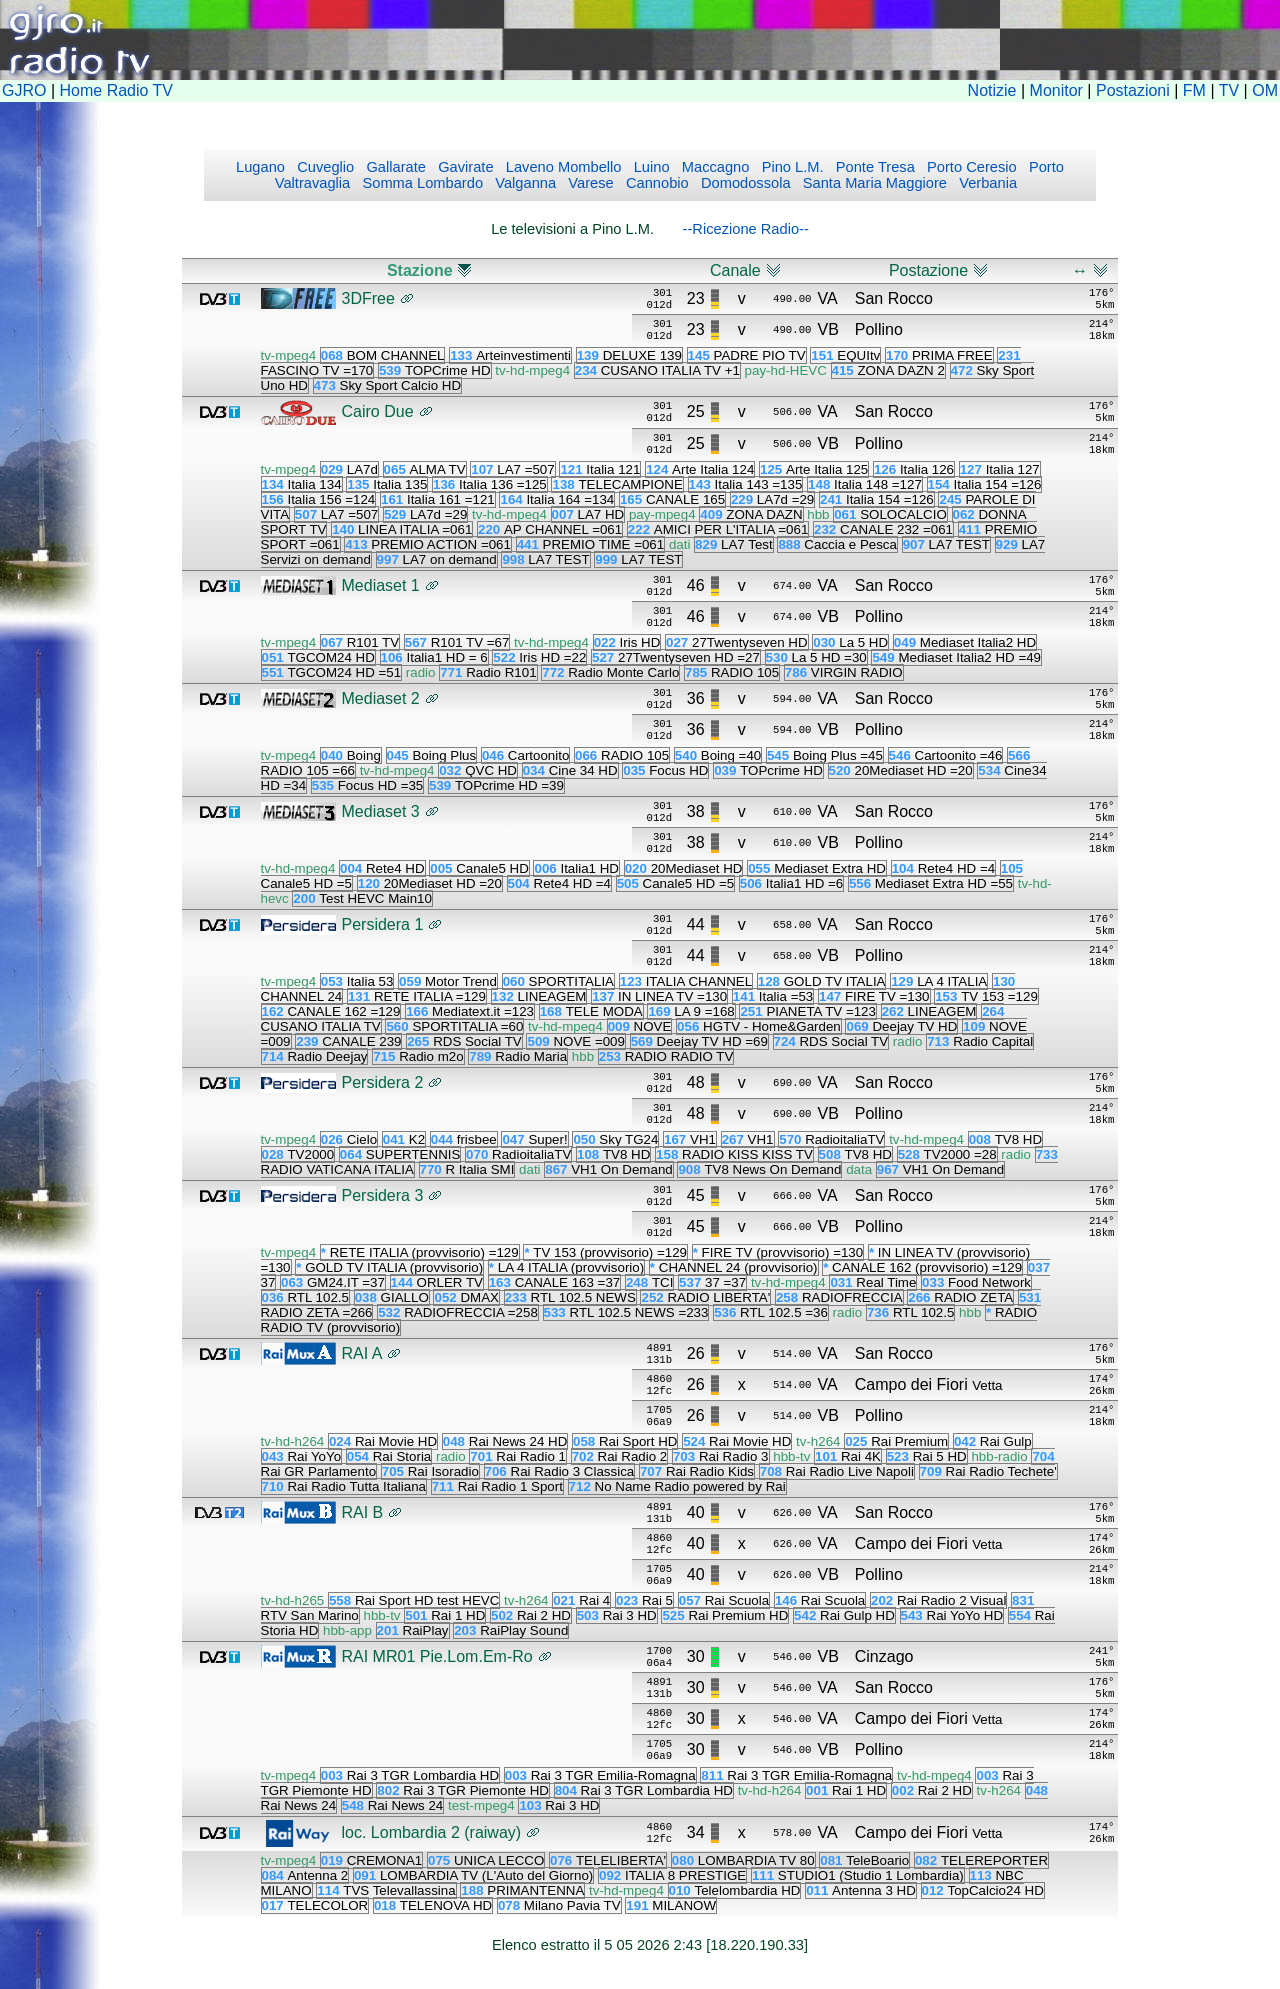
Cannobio (655, 183)
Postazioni (1133, 90)
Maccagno (714, 167)
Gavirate (463, 167)
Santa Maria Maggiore (873, 183)
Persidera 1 (383, 924)
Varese (588, 183)
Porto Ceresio (970, 167)
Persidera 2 (383, 1082)
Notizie (992, 90)
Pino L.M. (791, 167)
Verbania (986, 183)
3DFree (368, 298)
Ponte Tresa (873, 167)
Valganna (523, 183)
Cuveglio (323, 167)
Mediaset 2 (381, 698)
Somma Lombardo (420, 183)
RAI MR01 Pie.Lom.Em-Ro (437, 1656)
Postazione (928, 270)
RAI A (362, 1353)
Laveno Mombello (562, 167)
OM (1265, 90)
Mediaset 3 (381, 811)
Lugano (260, 167)
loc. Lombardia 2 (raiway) (432, 1832)
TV (1229, 90)
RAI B (363, 1512)
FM (1194, 90)
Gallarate (394, 167)
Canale (735, 270)
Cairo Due (378, 411)
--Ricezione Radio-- (746, 229)
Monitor (1056, 90)
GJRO (24, 90)
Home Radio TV (117, 90)
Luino (650, 167)
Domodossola (744, 183)
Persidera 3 (383, 1195)
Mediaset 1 (381, 585)
